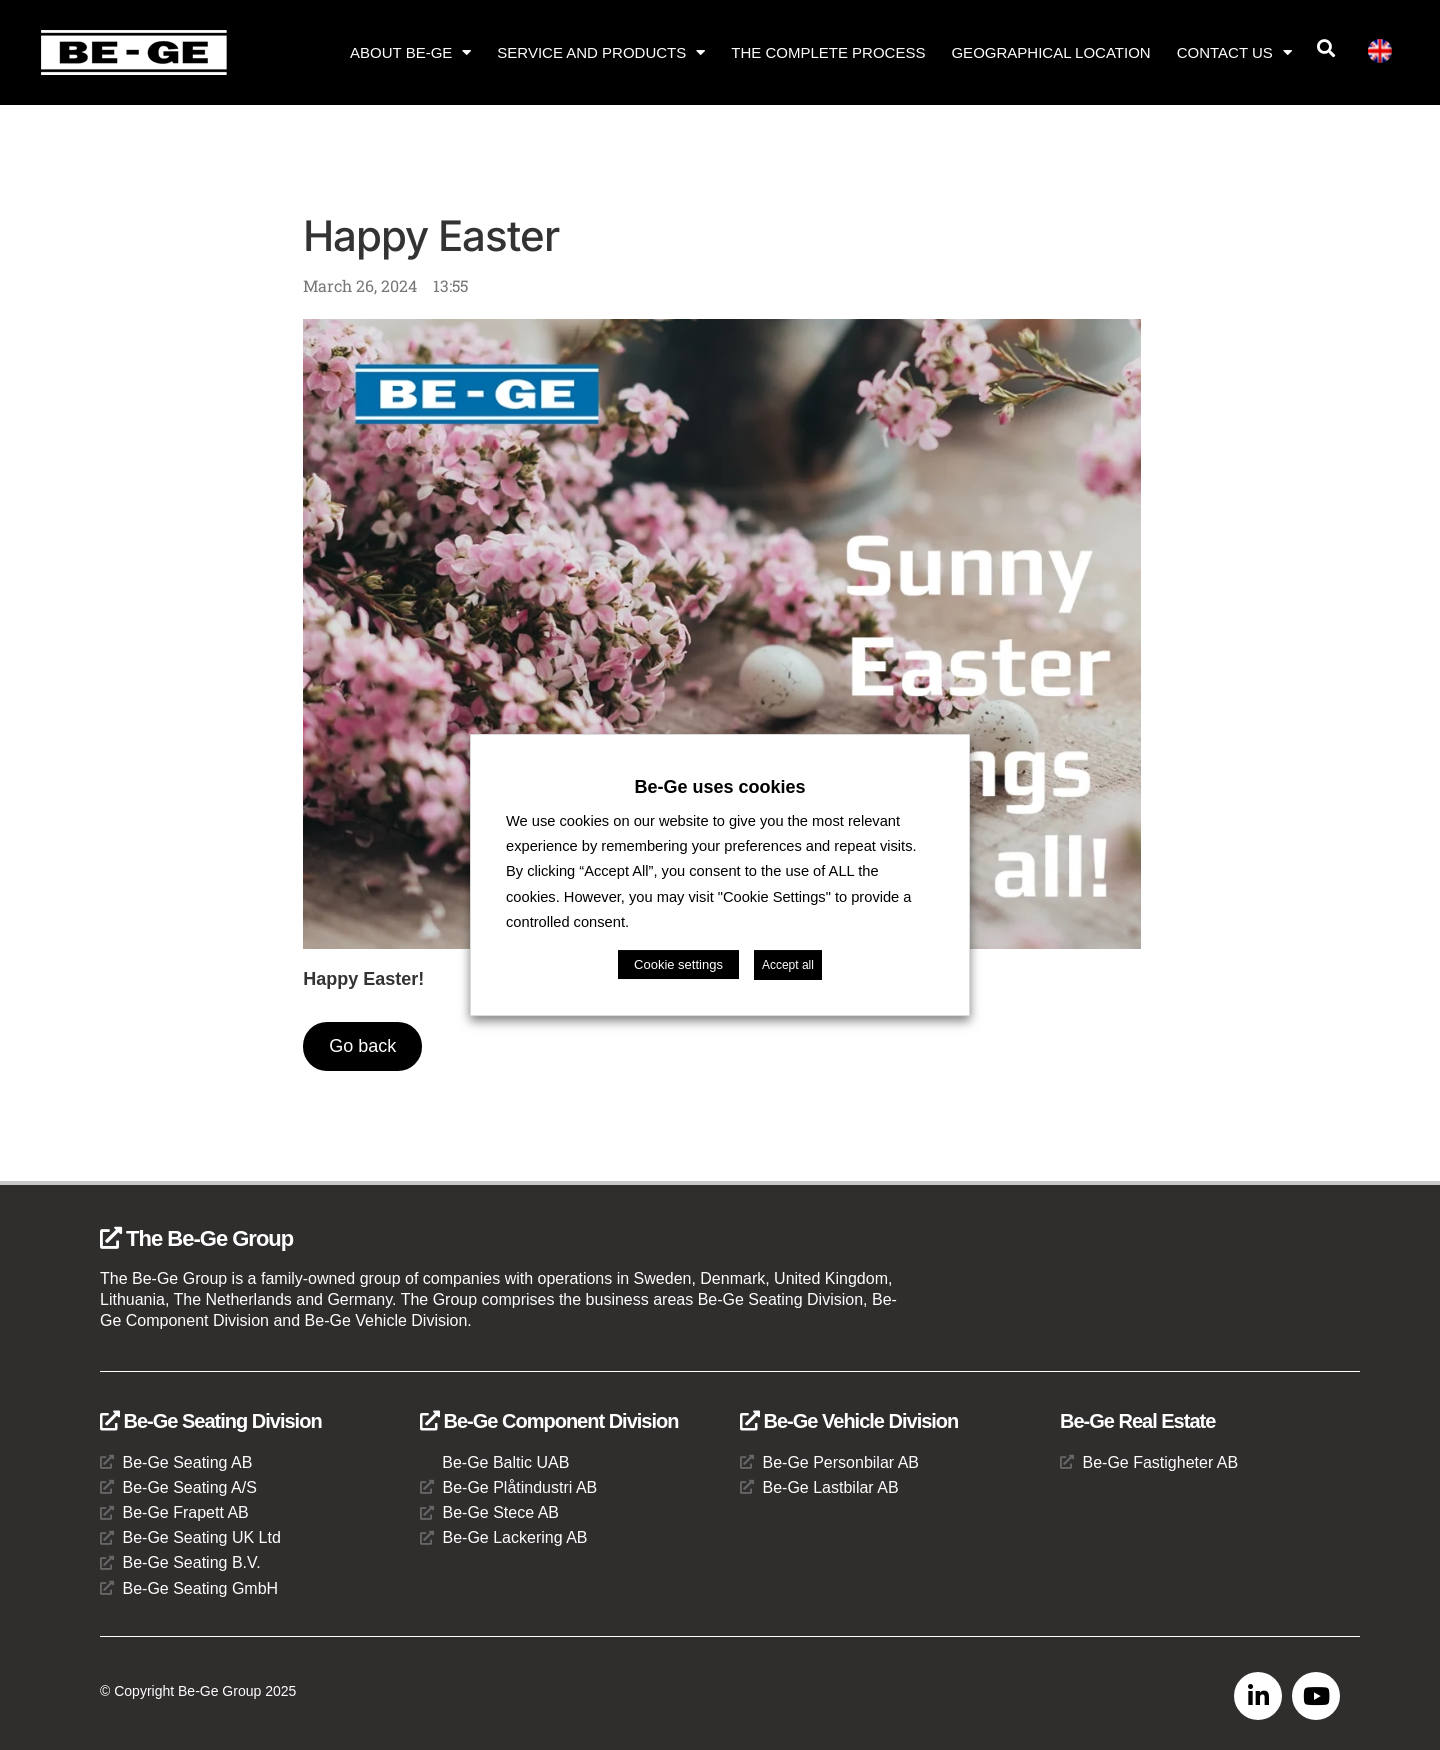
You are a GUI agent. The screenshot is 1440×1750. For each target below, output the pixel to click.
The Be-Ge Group (196, 1238)
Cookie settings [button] (678, 964)
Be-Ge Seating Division (211, 1421)
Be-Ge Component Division (549, 1421)
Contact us (1234, 52)
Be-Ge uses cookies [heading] (719, 787)
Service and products (601, 52)
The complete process (828, 52)
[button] (1326, 48)
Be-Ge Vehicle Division (849, 1421)
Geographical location (1050, 52)
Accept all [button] (788, 965)
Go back (362, 1046)
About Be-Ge (410, 52)
